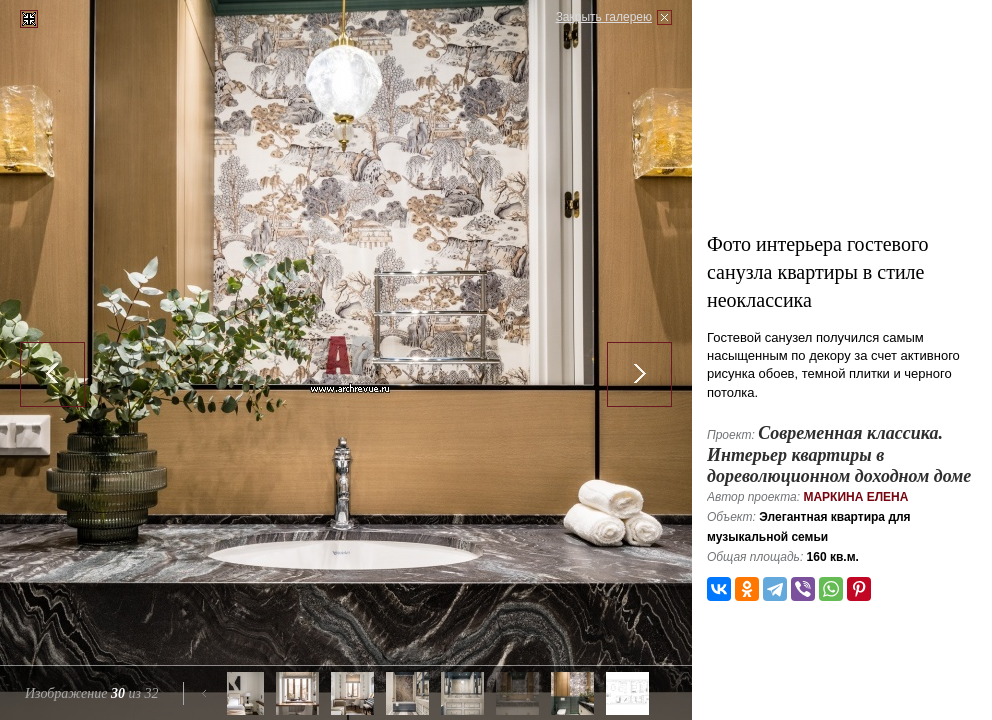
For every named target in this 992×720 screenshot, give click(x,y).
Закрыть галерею (604, 17)
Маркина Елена (855, 497)
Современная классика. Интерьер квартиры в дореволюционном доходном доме (839, 454)
